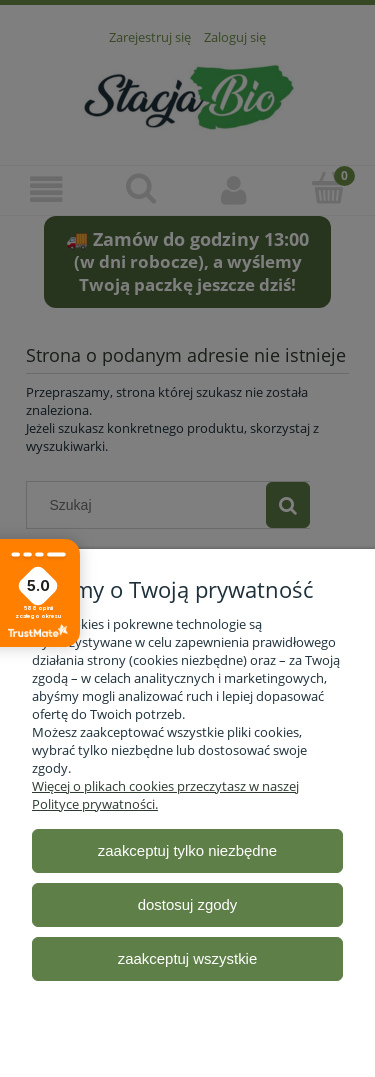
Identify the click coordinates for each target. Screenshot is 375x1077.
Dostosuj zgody (188, 904)
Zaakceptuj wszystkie (187, 958)
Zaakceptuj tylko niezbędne (187, 850)
